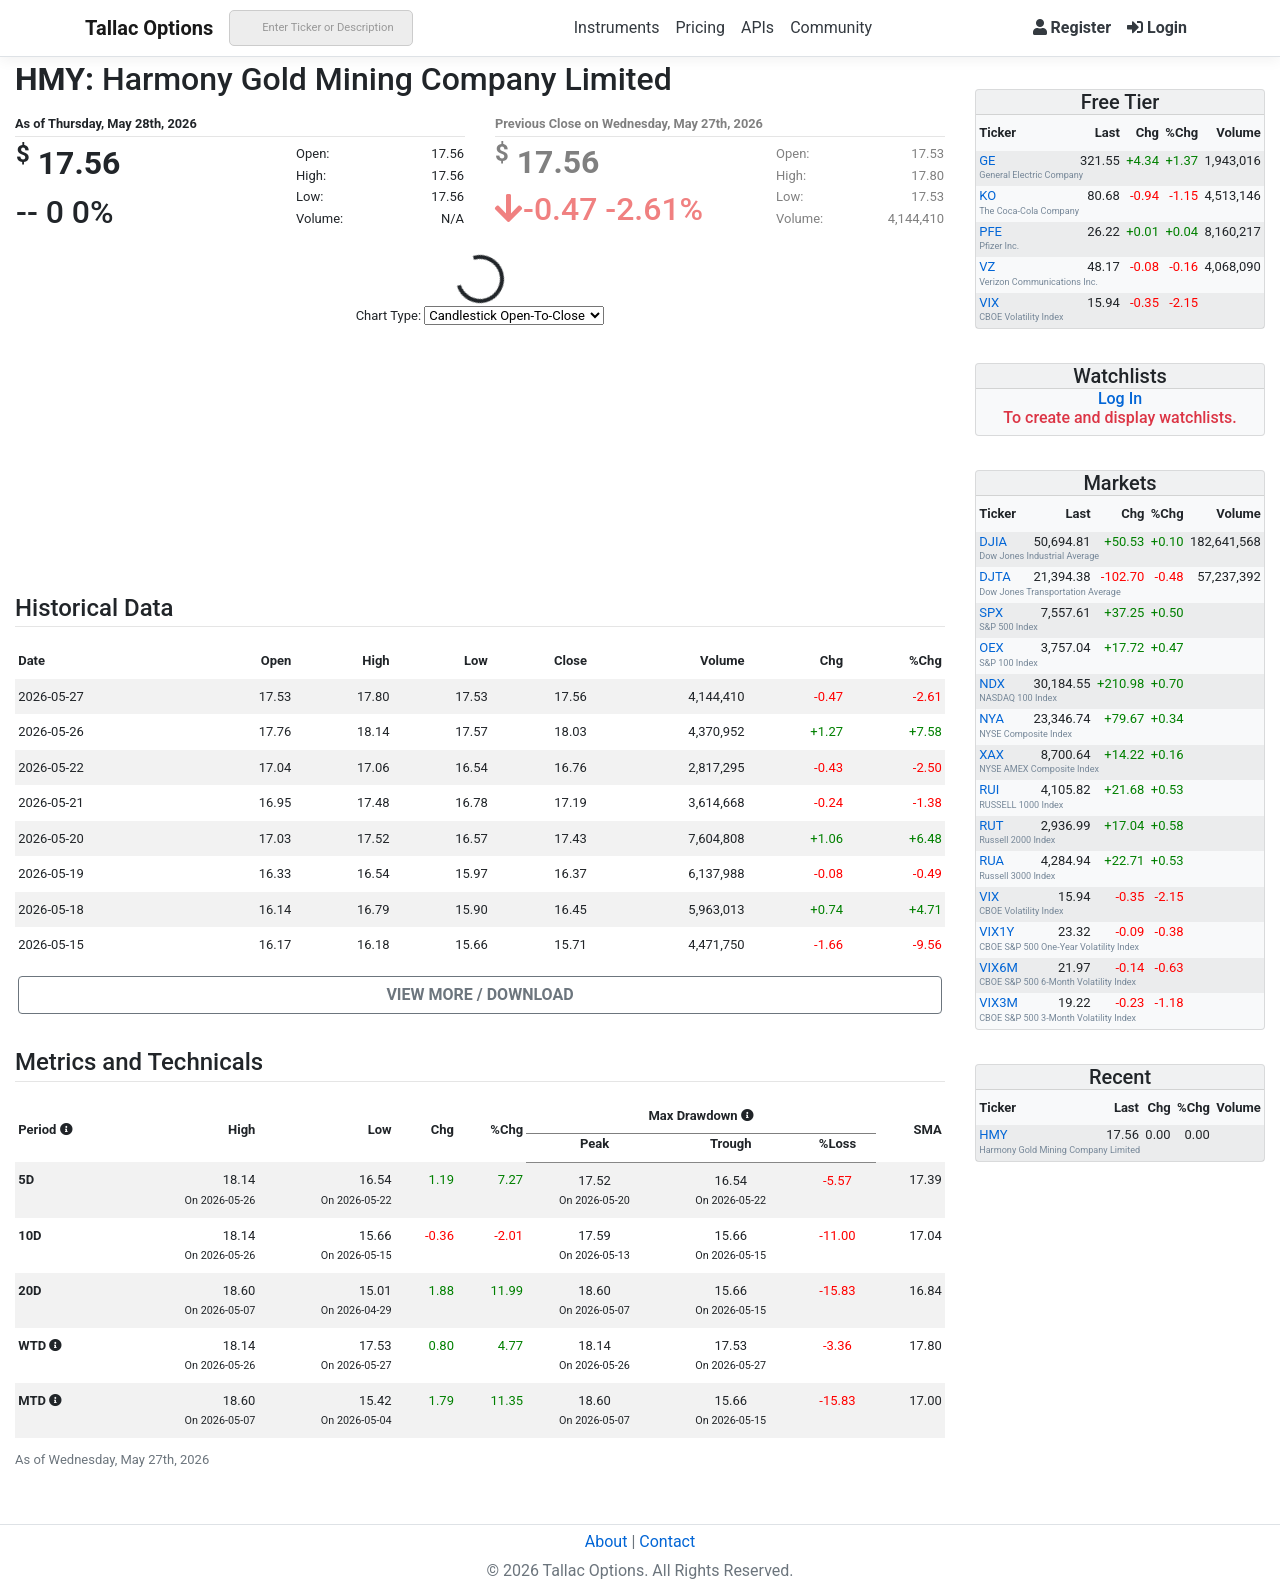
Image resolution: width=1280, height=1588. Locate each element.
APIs (757, 27)
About (606, 1541)
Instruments (617, 27)
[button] (480, 995)
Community (831, 27)
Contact (667, 1541)
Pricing (700, 27)
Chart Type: (388, 315)
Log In (1120, 398)
